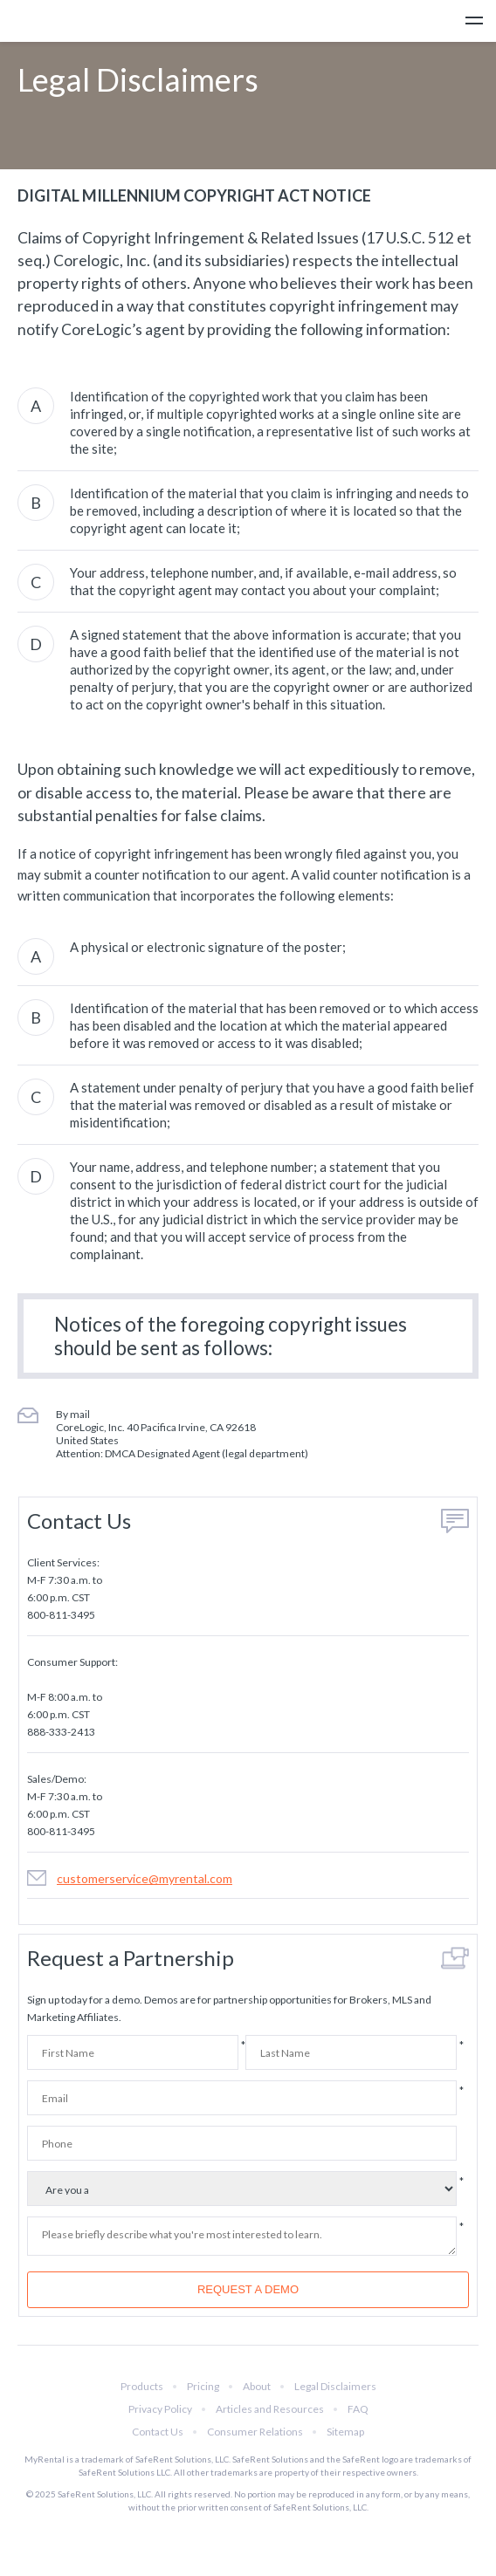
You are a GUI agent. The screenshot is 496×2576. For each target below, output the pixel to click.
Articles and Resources (270, 2408)
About (257, 2386)
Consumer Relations (255, 2431)
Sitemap (345, 2431)
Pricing (203, 2386)
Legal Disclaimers (335, 2386)
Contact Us (157, 2431)
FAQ (358, 2408)
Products (142, 2386)
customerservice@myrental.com (144, 1878)
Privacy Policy (160, 2408)
